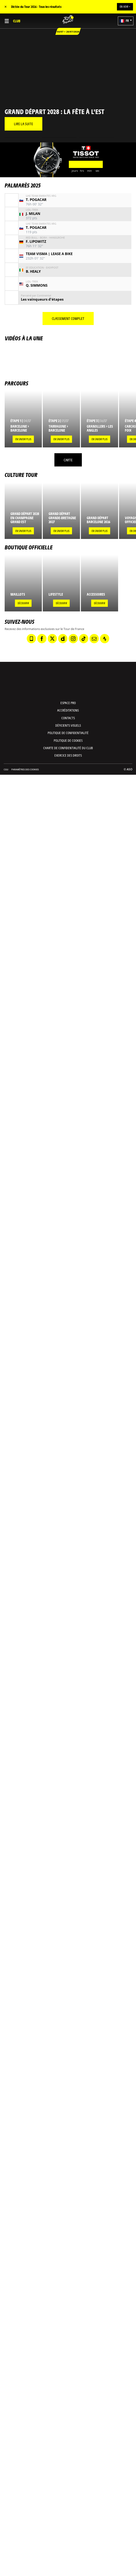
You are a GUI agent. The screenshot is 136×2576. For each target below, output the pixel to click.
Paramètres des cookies (25, 769)
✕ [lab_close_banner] (5, 6)
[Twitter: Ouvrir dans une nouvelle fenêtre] (52, 638)
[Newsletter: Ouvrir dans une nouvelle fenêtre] (94, 638)
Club (16, 20)
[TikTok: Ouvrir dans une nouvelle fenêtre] (83, 638)
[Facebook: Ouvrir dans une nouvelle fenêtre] (41, 638)
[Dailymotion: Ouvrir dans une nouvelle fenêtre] (62, 638)
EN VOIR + (125, 6)
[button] (125, 20)
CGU (6, 769)
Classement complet (68, 318)
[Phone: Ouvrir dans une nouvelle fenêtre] (31, 638)
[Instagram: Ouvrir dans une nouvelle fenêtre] (73, 638)
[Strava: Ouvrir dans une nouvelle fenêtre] (104, 638)
